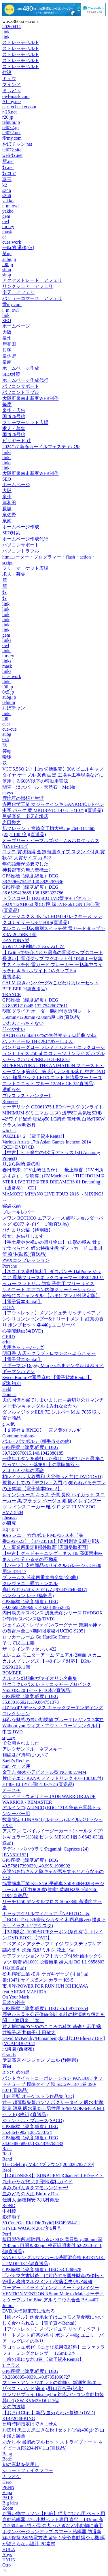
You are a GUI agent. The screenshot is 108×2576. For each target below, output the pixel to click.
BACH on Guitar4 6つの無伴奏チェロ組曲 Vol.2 (49, 1035)
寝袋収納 (11, 1206)
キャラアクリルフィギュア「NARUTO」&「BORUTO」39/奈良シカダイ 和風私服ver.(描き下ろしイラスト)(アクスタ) (54, 1919)
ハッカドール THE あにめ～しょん (37, 1041)
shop (6, 269)
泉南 (7, 362)
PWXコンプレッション (26, 1260)
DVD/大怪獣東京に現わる (28, 2311)
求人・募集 (13, 428)
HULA (8, 2549)
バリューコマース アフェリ (32, 298)
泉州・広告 (13, 410)
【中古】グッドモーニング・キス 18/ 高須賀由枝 (52, 1553)
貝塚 (7, 350)
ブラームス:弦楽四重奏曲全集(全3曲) (40, 1577)
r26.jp (7, 117)
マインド (11, 84)
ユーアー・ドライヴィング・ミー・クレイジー (50, 2287)
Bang (7, 2453)
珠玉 (7, 179)
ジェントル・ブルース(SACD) (33, 2120)
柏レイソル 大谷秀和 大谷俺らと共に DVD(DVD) (52, 1476)
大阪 (7, 332)
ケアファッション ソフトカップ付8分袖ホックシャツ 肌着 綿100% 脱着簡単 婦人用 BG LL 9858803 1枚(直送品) (53, 1961)
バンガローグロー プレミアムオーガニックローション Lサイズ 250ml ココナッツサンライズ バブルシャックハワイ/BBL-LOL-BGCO (53, 1053)
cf (4, 236)
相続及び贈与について (25, 1755)
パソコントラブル (20, 392)
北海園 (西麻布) (18, 2048)
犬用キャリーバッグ (23, 1347)
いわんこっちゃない (23, 1023)
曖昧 (7, 756)
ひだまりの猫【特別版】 (27, 1230)
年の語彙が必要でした (25, 863)
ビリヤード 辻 (16, 440)
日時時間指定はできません (30, 2423)
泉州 (7, 338)
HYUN (9, 2559)
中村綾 (9, 2211)
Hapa (7, 2492)
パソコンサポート (20, 386)
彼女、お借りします (23, 1236)
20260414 (11, 26)
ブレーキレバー (18, 1212)
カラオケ (11, 2476)
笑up (7, 253)
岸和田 (9, 344)
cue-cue (9, 729)
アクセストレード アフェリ (32, 280)
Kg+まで (11, 1529)
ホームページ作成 (20, 368)
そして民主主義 (18, 1643)
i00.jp (7, 264)
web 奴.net (12, 155)
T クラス (11, 2365)
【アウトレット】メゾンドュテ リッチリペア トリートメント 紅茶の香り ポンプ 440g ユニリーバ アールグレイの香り (53, 2335)
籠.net (8, 161)
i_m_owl (10, 205)
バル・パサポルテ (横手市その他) (36, 1441)
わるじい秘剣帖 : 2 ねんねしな (33, 946)
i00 (5, 718)
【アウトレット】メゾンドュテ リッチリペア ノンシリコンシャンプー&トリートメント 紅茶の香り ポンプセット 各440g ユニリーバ (53, 1318)
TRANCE (11, 994)
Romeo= (10, 1101)
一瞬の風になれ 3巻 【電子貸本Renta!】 (43, 2359)
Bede (7, 2458)
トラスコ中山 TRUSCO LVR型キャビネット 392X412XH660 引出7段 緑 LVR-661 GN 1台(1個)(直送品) (51, 904)
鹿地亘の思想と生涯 (23, 798)
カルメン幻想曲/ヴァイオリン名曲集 (39, 1678)
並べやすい (13, 1029)
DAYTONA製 (15, 940)
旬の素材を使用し (20, 2464)
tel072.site (11, 149)
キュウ (9, 78)
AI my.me (11, 101)
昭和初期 (11, 1383)
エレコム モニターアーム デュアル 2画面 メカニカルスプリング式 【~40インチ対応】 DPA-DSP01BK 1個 (51, 1661)
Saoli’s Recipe (15, 1760)
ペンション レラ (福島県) (28, 1595)
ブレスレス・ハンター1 (26, 1095)
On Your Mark (15, 1996)
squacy (8, 1737)
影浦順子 (11, 2217)
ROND (8, 2205)
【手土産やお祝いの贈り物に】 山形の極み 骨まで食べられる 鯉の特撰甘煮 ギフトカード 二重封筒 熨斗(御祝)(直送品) (52, 1248)
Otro (6, 2564)
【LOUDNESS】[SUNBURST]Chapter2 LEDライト (53, 2175)
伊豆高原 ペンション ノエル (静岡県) (40, 2060)
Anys (7, 2554)
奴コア (9, 173)
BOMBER (12, 1672)
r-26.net (9, 111)
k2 (4, 185)
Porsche (9, 1266)
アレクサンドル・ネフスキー (32, 1749)
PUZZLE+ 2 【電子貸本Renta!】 (34, 1136)
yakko (8, 200)
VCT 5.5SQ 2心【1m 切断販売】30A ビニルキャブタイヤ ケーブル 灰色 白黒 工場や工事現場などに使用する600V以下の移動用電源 (53, 775)
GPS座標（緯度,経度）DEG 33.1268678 (41, 2269)
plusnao (9, 1517)
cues (6, 723)
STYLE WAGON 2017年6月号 (31, 2228)
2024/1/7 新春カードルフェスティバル (41, 446)
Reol (6, 2170)
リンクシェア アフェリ (27, 286)
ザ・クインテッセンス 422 (29, 1649)
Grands (9, 2054)
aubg (6, 734)
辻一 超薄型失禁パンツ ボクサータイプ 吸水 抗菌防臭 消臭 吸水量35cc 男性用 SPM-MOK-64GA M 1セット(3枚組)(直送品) (53, 2108)
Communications (18, 1435)
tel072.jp (10, 127)
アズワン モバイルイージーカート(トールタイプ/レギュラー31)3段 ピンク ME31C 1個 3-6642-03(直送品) (53, 1836)
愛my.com (12, 138)
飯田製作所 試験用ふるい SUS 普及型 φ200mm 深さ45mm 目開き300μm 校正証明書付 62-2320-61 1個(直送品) (52, 2245)
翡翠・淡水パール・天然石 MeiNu (38, 787)
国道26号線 (13, 416)
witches (9, 1130)
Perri (6, 2234)
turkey (8, 226)
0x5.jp (8, 692)
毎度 (7, 404)
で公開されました (20, 1743)
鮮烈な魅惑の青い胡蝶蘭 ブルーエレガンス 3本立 (53, 1719)
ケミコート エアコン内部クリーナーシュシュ (49, 1289)
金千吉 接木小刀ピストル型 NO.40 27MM (44, 1772)
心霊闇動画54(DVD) (22, 1331)
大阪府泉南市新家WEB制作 (30, 398)
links (6, 452)
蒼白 (7, 2066)
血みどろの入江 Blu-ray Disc (30, 2193)
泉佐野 (9, 356)
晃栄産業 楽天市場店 (25, 816)
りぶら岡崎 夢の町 (21, 1163)
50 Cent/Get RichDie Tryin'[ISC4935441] (40, 2222)
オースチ (11, 1790)
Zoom (7, 2508)
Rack (7, 2148)
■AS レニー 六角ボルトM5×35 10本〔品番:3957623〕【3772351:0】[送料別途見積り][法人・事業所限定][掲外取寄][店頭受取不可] (50, 1541)
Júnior (8, 2305)
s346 (6, 190)
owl (5, 221)
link (6, 31)
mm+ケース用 (16, 1766)
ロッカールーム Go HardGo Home (36, 1636)
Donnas (9, 1394)
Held (6, 1389)
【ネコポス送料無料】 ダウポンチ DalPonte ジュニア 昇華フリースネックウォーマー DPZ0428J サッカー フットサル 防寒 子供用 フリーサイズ (53, 1277)
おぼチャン (13, 707)
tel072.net (11, 132)
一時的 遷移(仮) (18, 247)
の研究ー (11, 1523)
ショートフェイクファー (27, 2470)
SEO (6, 320)
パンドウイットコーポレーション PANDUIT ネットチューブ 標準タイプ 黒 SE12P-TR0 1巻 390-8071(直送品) (52, 2084)
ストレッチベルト (20, 42)
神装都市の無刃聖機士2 (26, 869)
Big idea (10, 2502)
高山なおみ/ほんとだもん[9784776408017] (44, 1589)
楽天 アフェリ (18, 292)
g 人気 (8, 1424)
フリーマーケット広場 (25, 422)
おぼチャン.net (17, 144)
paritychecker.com (19, 106)
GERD (8, 1336)
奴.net (8, 167)
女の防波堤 (13, 2406)
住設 (7, 72)
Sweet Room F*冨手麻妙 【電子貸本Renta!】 (47, 1377)
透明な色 (11, 1089)
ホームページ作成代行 (25, 380)
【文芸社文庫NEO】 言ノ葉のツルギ (41, 1430)
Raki (6, 2153)
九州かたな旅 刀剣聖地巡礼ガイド (37, 2181)
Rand (7, 2159)
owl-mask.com (16, 96)
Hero (7, 2482)
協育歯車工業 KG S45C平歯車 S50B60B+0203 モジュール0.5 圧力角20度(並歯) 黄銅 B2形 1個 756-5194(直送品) (53, 1889)
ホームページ (16, 326)
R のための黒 (16, 2072)
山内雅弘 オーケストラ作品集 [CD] (38, 2096)
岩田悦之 (11, 822)
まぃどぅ (11, 90)
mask (7, 231)
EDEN (8, 1307)
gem (6, 216)
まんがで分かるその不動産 (30, 1559)
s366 (6, 195)
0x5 (5, 739)
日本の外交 (13, 2002)
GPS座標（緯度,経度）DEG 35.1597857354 (45, 2008)
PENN (8, 2487)
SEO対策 (11, 374)
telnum (8, 702)
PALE (8, 2497)
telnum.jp (11, 122)
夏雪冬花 (11, 976)
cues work (11, 242)
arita (6, 1341)
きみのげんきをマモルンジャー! (35, 2187)
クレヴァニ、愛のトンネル (30, 1583)
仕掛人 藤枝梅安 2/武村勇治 (30, 2199)
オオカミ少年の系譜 (23, 1470)
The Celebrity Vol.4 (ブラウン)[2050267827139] (48, 2164)
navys (7, 792)
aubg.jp (9, 259)
